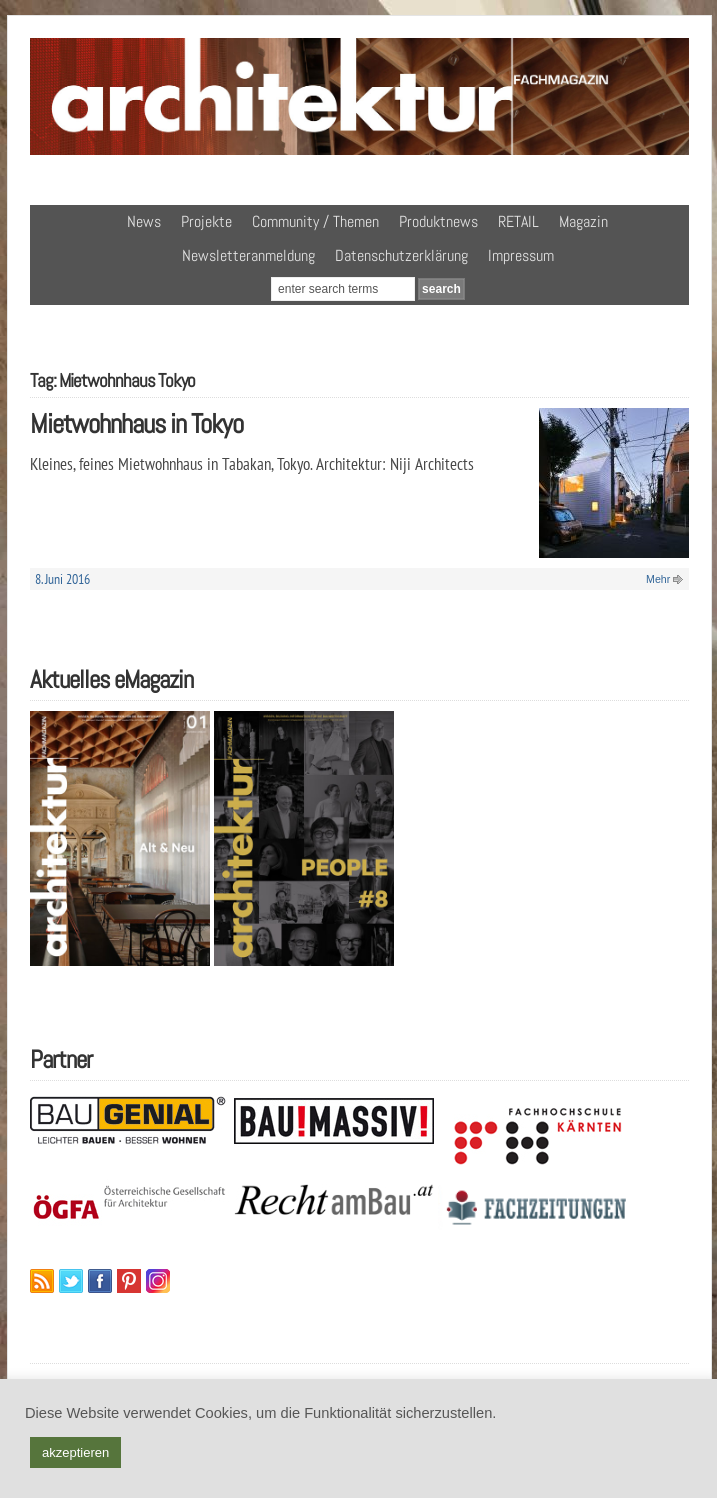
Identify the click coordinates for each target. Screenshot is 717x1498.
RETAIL (518, 221)
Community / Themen (315, 221)
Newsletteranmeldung (248, 255)
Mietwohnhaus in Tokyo (136, 423)
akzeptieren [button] (75, 1452)
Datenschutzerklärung (401, 255)
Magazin (583, 221)
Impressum (521, 255)
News (144, 221)
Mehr (658, 579)
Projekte (206, 221)
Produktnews (438, 221)
